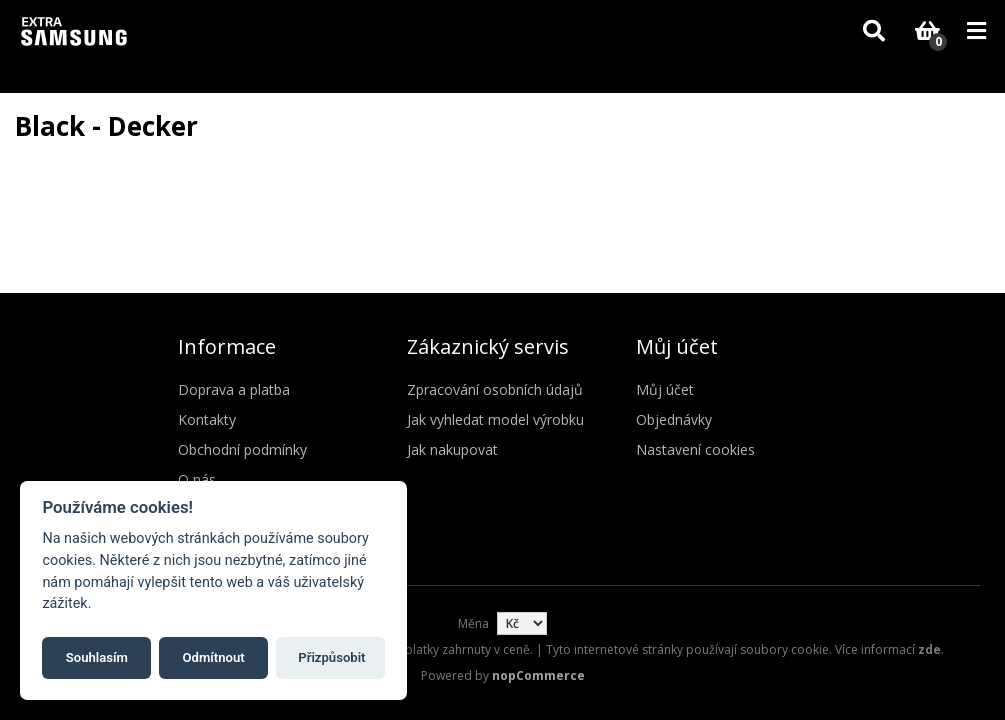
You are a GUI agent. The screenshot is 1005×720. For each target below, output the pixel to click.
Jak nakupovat (452, 449)
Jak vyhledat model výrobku (495, 419)
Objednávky (674, 419)
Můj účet (665, 389)
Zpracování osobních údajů (495, 389)
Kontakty (207, 419)
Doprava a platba (234, 389)
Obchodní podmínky (242, 449)
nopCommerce (538, 675)
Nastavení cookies (695, 449)
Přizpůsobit (331, 657)
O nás (197, 479)
